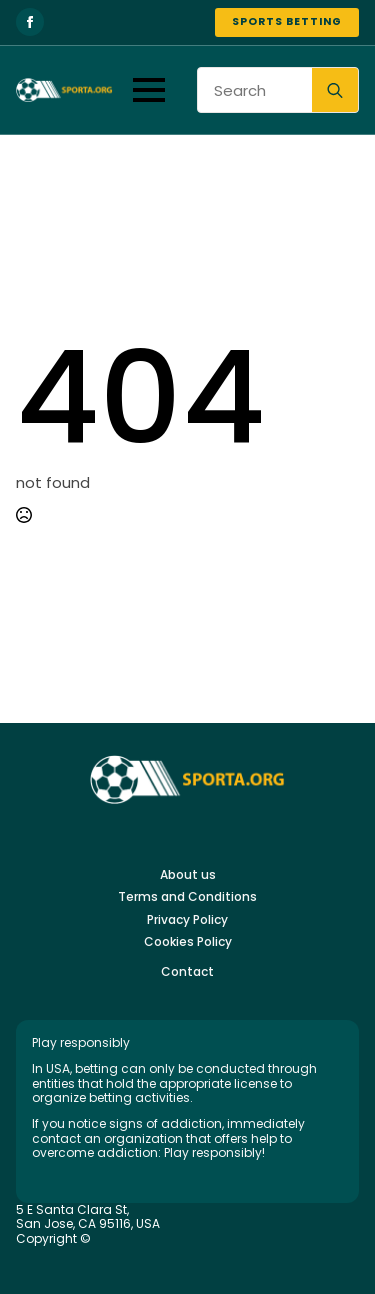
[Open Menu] (149, 90)
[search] (335, 91)
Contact (187, 972)
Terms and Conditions (187, 897)
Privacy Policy (187, 920)
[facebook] (30, 22)
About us (188, 875)
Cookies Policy (188, 942)
